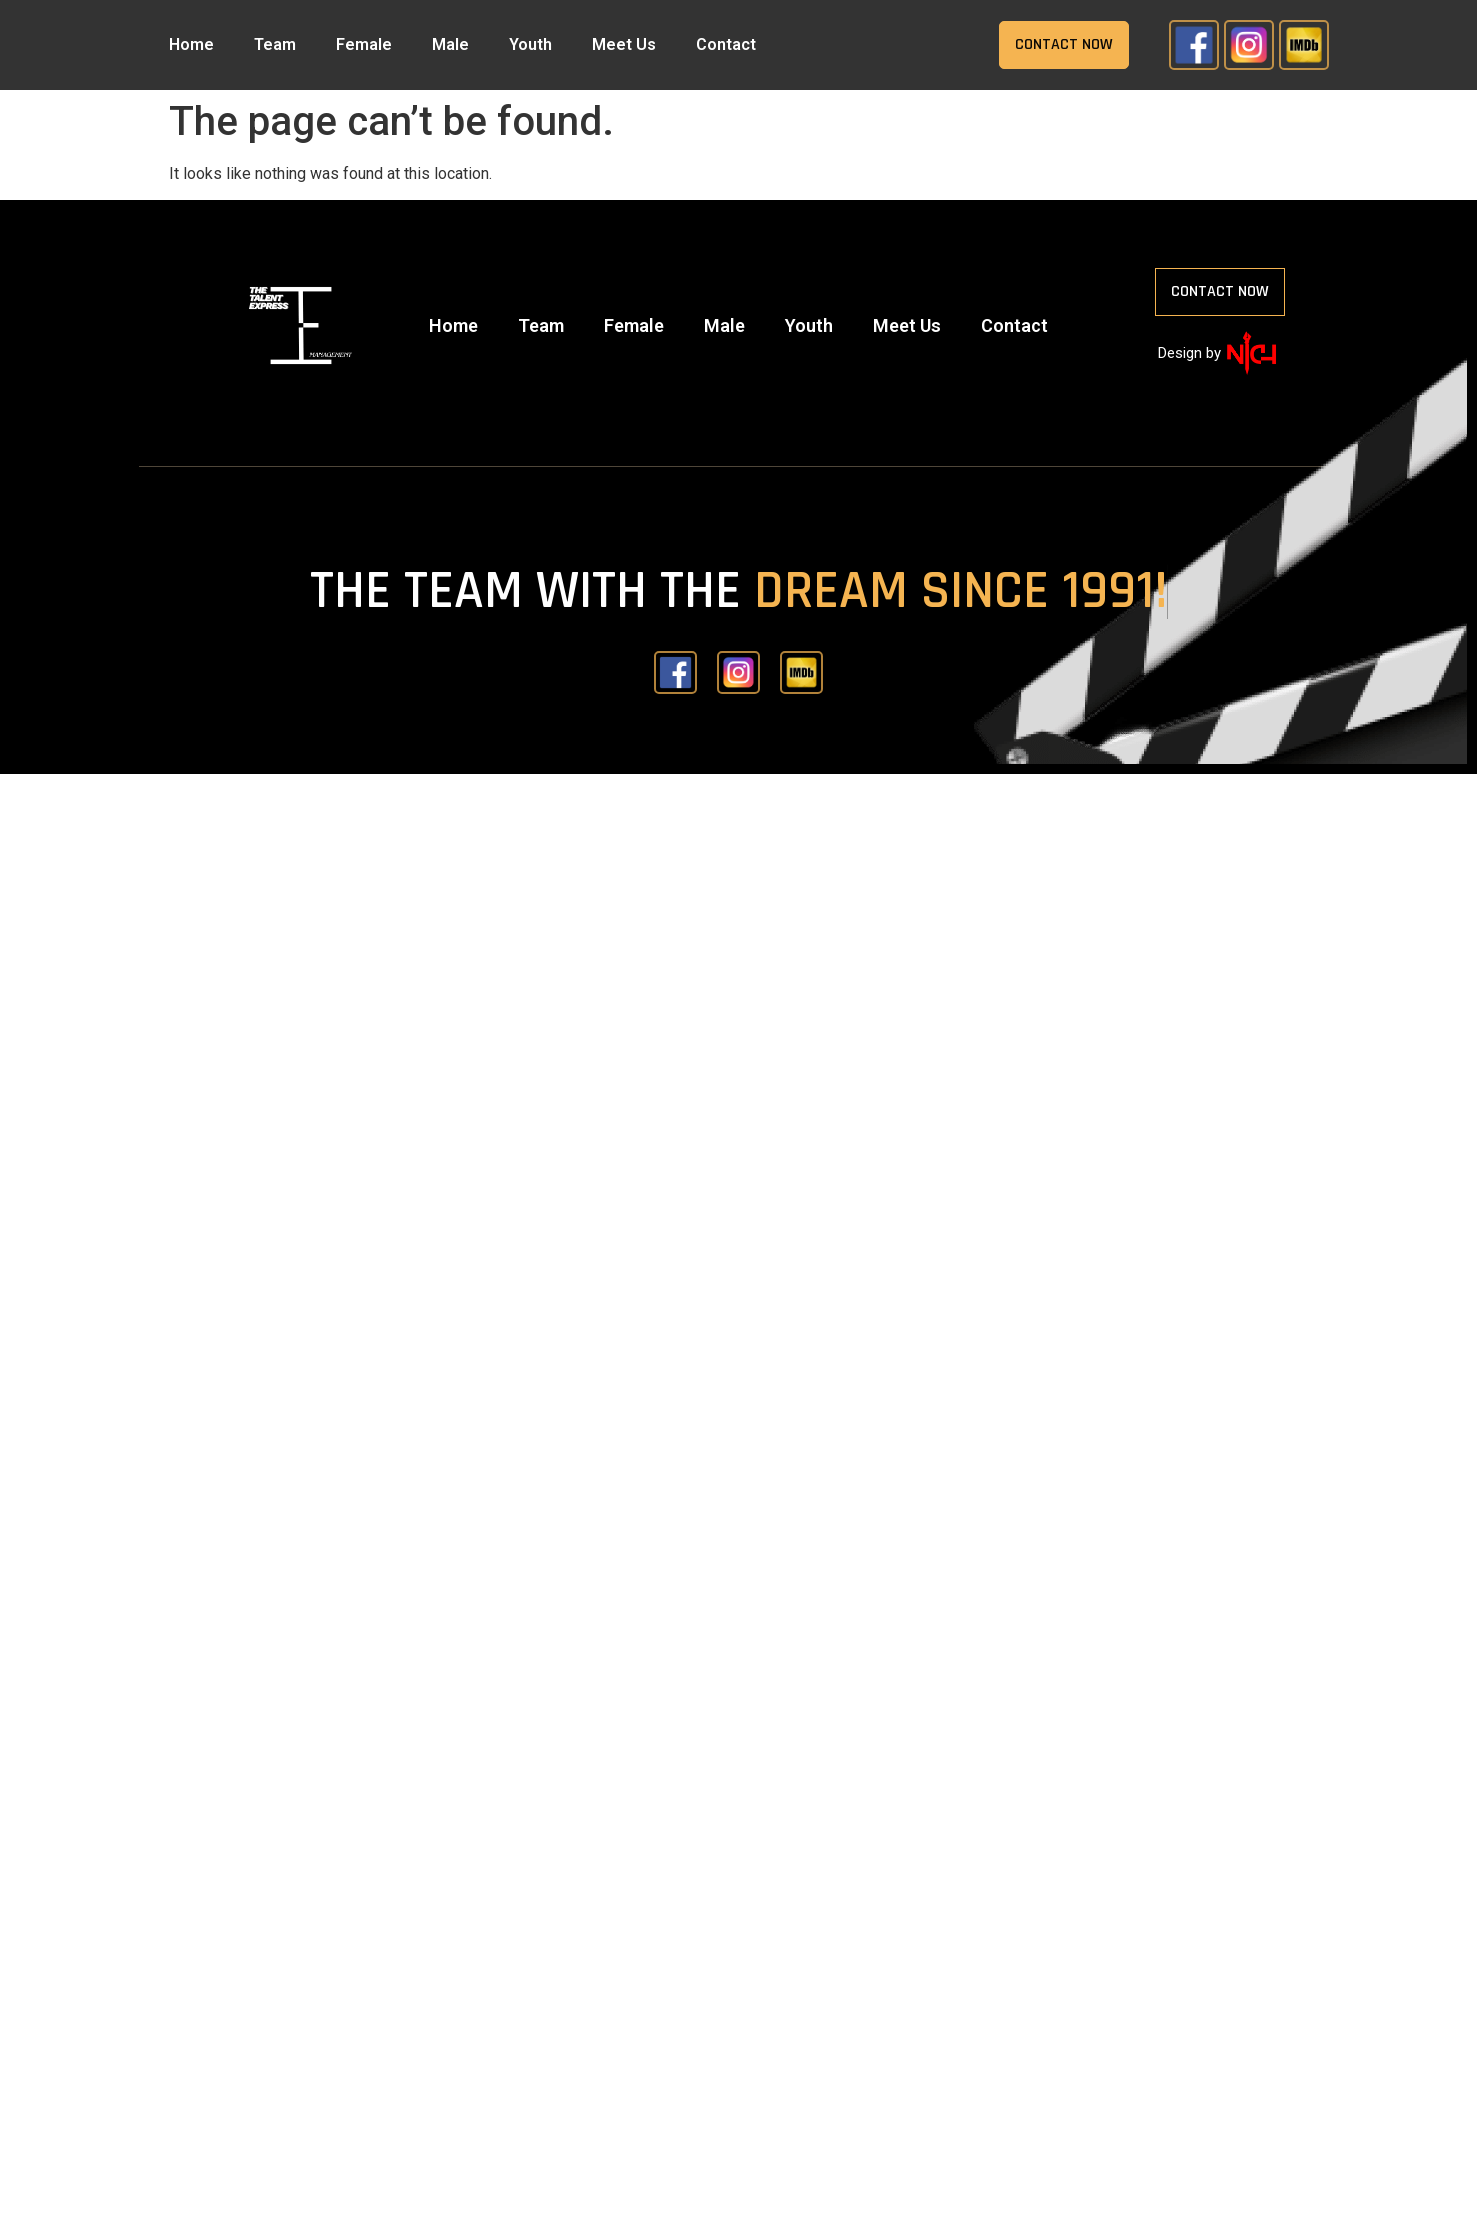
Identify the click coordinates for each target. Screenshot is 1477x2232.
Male (450, 44)
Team (275, 44)
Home (191, 44)
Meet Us (624, 44)
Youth (530, 44)
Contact (726, 44)
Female (364, 44)
